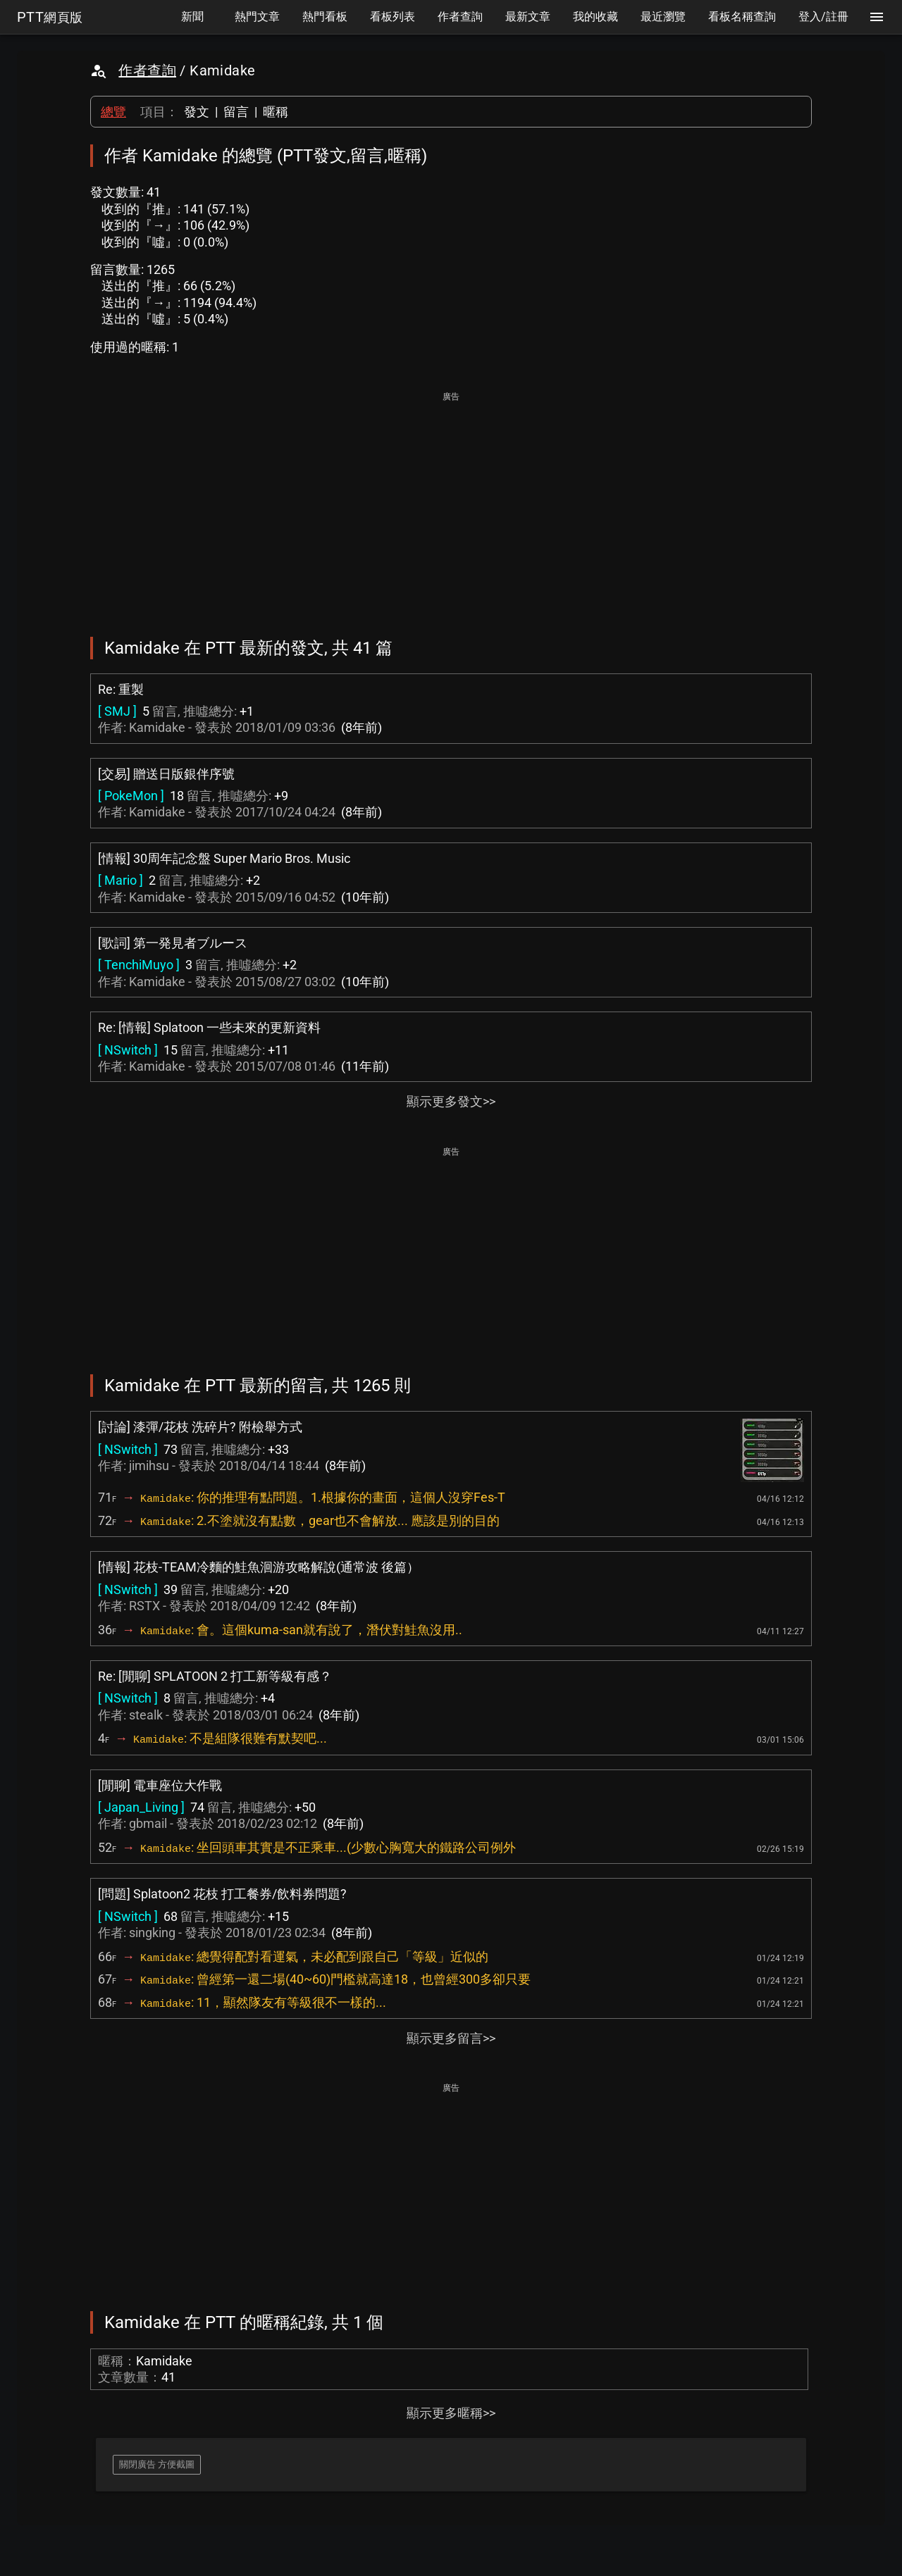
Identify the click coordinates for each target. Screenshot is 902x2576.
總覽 (113, 111)
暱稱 (275, 111)
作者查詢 (147, 70)
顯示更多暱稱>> (451, 2413)
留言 (236, 111)
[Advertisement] (451, 504)
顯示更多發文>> (451, 1101)
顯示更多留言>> (451, 2038)
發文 (196, 111)
